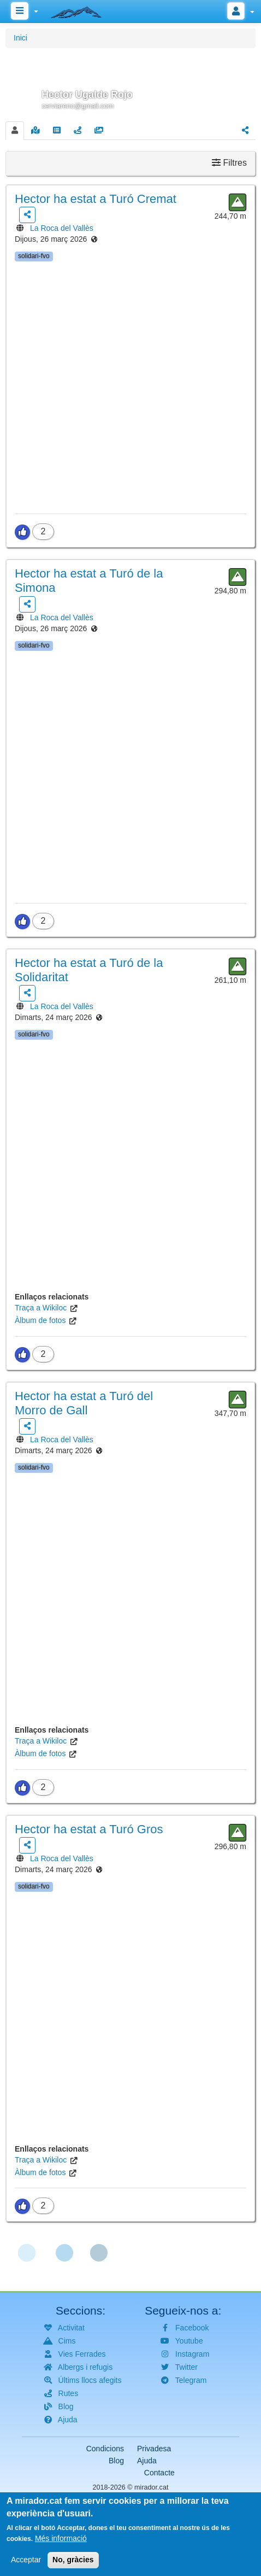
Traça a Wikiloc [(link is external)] (41, 1307)
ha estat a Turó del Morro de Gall (84, 1403)
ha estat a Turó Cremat (95, 199)
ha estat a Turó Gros (89, 1829)
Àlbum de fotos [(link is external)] (40, 1320)
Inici (20, 37)
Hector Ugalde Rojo (87, 94)
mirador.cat (151, 2487)
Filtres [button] (229, 162)
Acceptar (26, 2564)
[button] (130, 83)
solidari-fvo (34, 256)
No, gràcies (72, 2564)
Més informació (61, 2543)
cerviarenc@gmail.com (77, 106)
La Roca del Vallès (61, 228)
